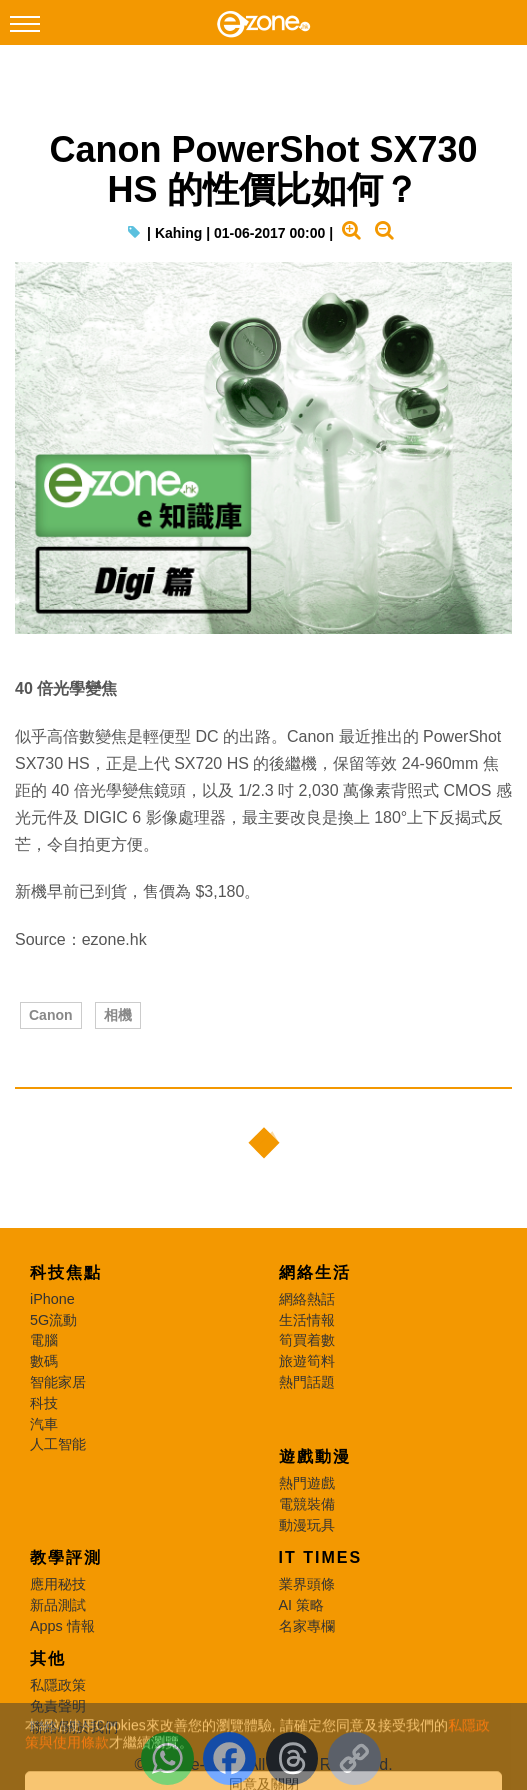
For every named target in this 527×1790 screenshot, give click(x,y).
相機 (118, 1015)
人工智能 (58, 1444)
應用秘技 (58, 1584)
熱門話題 (307, 1382)
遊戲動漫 (315, 1456)
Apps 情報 (62, 1626)
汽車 (44, 1424)
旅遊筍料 (307, 1361)
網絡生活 (315, 1272)
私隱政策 (58, 1685)
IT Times (321, 1557)
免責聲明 (58, 1706)
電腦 (44, 1340)
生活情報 (307, 1320)
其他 (48, 1658)
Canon (51, 1015)
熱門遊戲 (307, 1483)
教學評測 (66, 1557)
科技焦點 (66, 1272)
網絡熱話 (307, 1299)
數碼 (44, 1361)
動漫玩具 (307, 1525)
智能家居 (58, 1382)
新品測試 (58, 1605)
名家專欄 (307, 1626)
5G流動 (53, 1320)
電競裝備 (307, 1504)
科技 (44, 1403)
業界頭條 (307, 1584)
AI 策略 (302, 1605)
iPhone (52, 1299)
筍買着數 (307, 1340)
